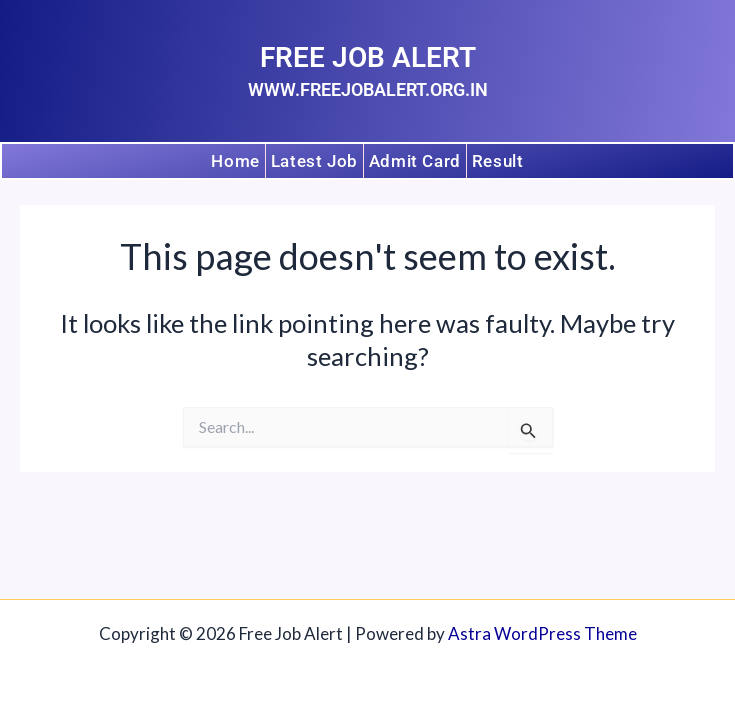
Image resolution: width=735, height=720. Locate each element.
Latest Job (314, 160)
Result (498, 160)
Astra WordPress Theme (542, 633)
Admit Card (415, 160)
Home (235, 160)
